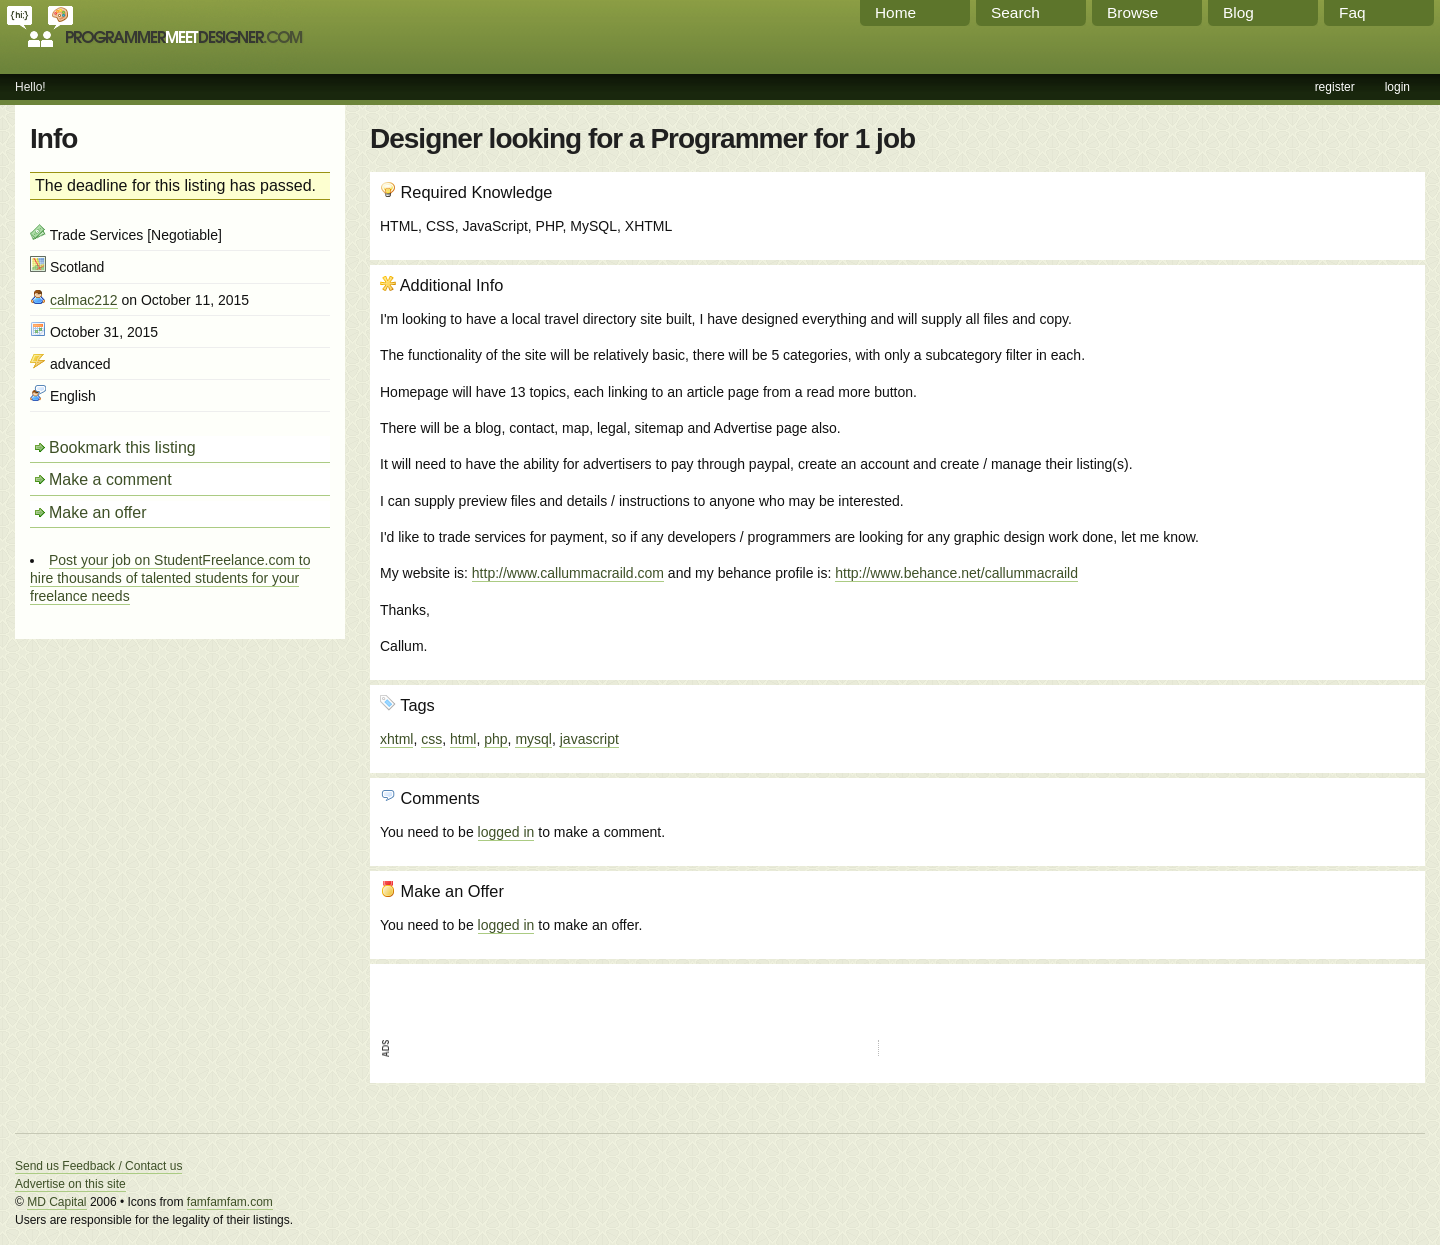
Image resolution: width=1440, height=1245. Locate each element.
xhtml (396, 739)
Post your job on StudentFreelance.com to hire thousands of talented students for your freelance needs (170, 578)
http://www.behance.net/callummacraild (956, 573)
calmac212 (84, 300)
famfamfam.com (230, 1202)
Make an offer (98, 512)
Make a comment (110, 479)
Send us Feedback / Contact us (98, 1166)
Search (1015, 12)
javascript (589, 739)
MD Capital (56, 1202)
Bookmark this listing (122, 447)
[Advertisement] (1307, 383)
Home (895, 12)
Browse (1132, 12)
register (1335, 87)
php (495, 739)
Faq (1352, 12)
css (431, 739)
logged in (506, 832)
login (1397, 87)
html (463, 739)
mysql (533, 739)
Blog (1238, 12)
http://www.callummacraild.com (568, 573)
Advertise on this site (70, 1184)
